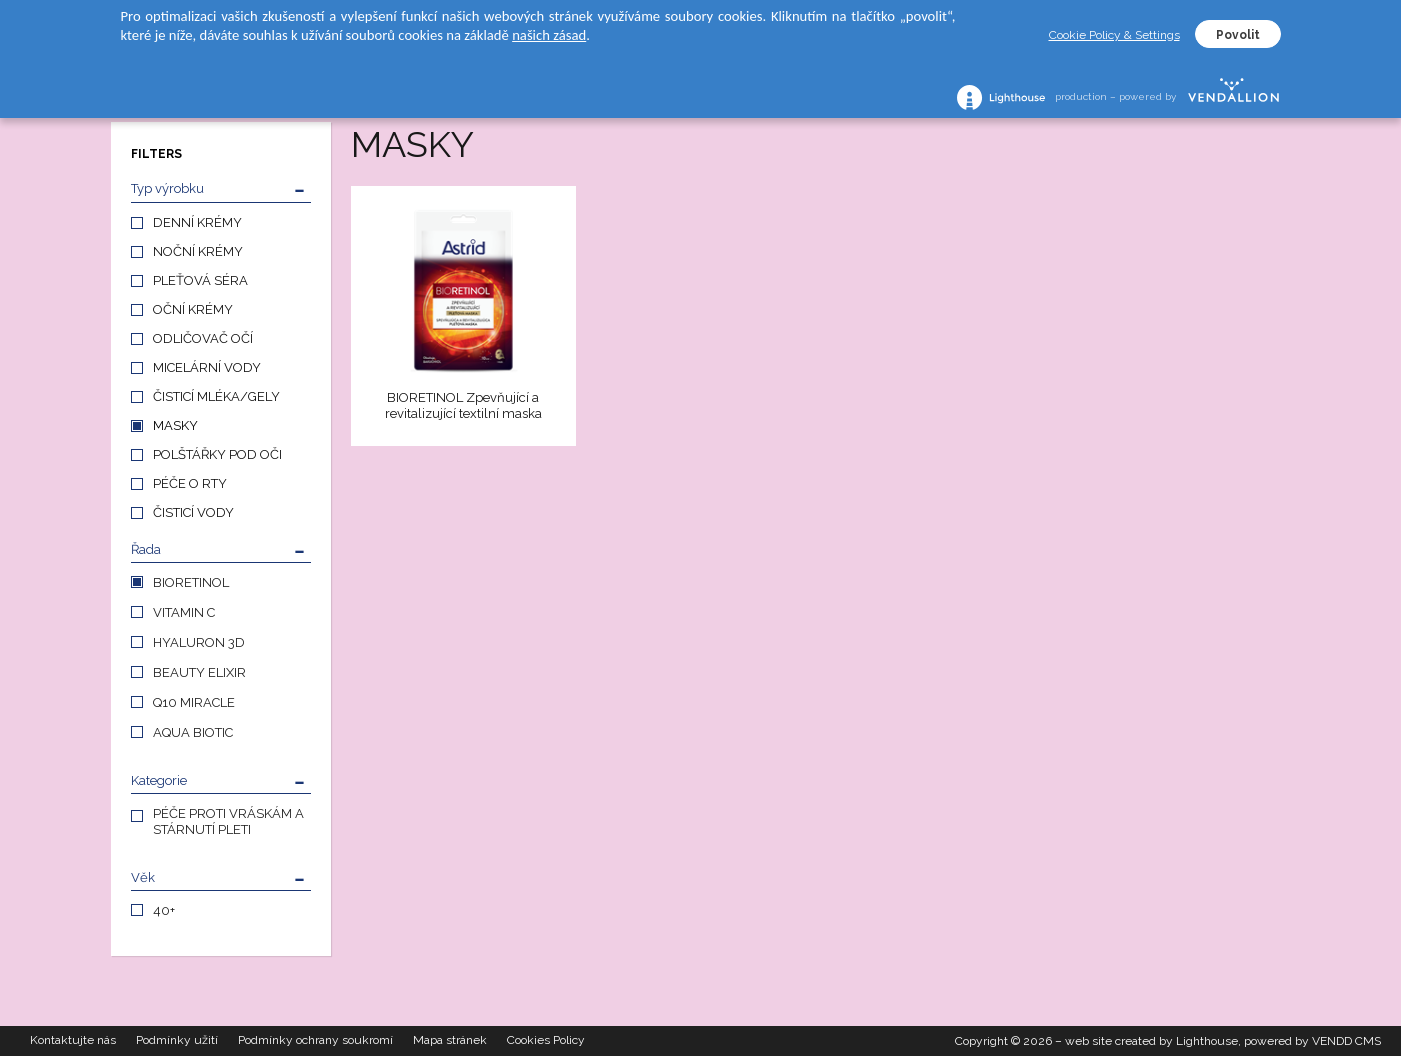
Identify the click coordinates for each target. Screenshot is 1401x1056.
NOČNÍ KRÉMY (198, 251)
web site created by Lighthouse (1151, 1041)
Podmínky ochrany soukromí (315, 1041)
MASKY (175, 425)
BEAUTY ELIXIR (199, 672)
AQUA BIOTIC (193, 732)
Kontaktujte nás (73, 1041)
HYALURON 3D (199, 642)
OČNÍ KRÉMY (193, 309)
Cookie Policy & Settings (1114, 35)
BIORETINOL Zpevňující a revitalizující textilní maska (463, 405)
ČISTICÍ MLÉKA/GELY (216, 396)
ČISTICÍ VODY (193, 512)
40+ (164, 910)
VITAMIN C (184, 612)
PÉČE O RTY (190, 483)
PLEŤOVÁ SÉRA (200, 280)
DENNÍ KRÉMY (197, 222)
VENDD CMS (1346, 1041)
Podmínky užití (177, 1041)
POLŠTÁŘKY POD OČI (217, 454)
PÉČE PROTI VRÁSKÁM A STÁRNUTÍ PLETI (228, 821)
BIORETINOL (191, 582)
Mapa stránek (450, 1041)
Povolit (1238, 35)
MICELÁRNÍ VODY (207, 367)
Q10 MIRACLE (194, 702)
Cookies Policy (546, 1041)
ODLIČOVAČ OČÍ (203, 338)
